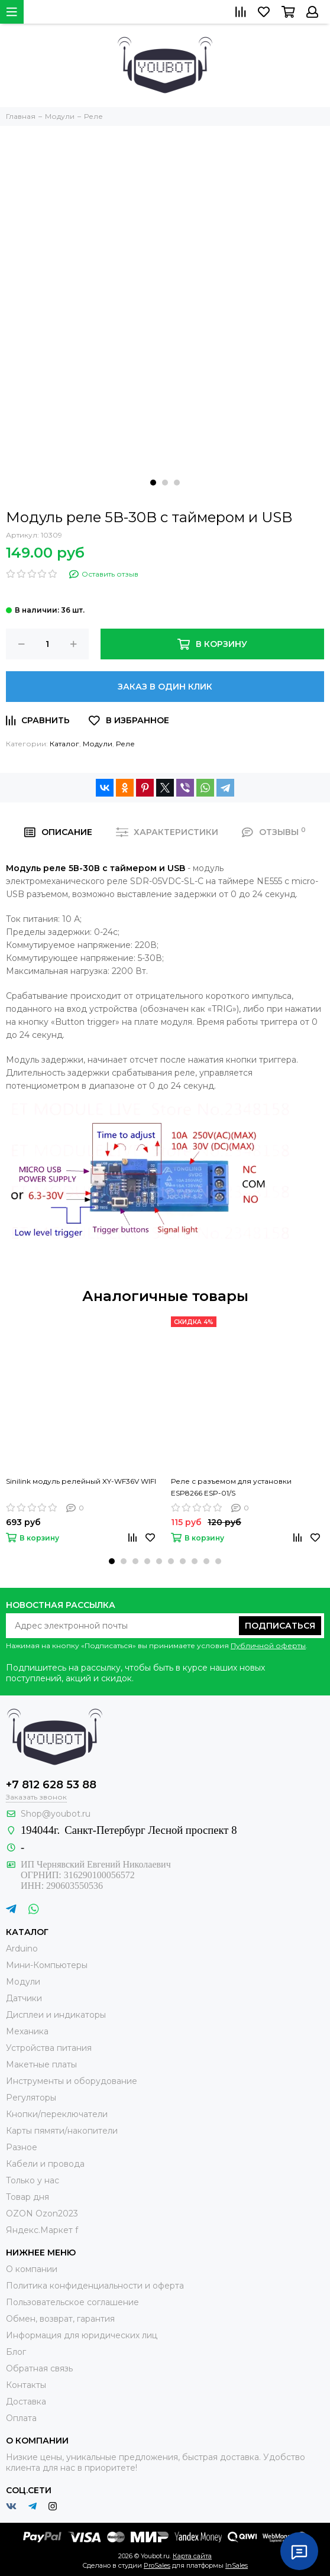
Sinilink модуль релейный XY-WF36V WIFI (81, 1481)
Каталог (64, 743)
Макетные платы (41, 2064)
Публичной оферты (268, 1645)
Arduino (22, 1948)
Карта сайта (192, 2556)
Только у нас (32, 2180)
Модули (97, 743)
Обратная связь (39, 2368)
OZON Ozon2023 (42, 2213)
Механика (27, 2031)
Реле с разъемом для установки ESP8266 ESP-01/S (231, 1487)
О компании (31, 2269)
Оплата (21, 2418)
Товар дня (27, 2197)
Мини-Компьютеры (47, 1965)
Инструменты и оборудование (71, 2081)
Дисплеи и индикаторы (56, 2014)
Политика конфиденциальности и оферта (95, 2285)
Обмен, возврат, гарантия (60, 2318)
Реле (125, 743)
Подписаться (280, 1625)
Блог (16, 2352)
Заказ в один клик (165, 686)
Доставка (26, 2401)
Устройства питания (49, 2048)
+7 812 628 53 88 (51, 1784)
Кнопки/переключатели (57, 2114)
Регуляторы (31, 2097)
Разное (21, 2147)
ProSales (157, 2565)
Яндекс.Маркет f (42, 2230)
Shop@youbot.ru (55, 1813)
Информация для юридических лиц (81, 2335)
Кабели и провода (45, 2163)
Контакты (26, 2385)
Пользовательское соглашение (72, 2302)
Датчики (24, 1998)
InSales (236, 2565)
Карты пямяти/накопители (62, 2130)
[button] (153, 483)
